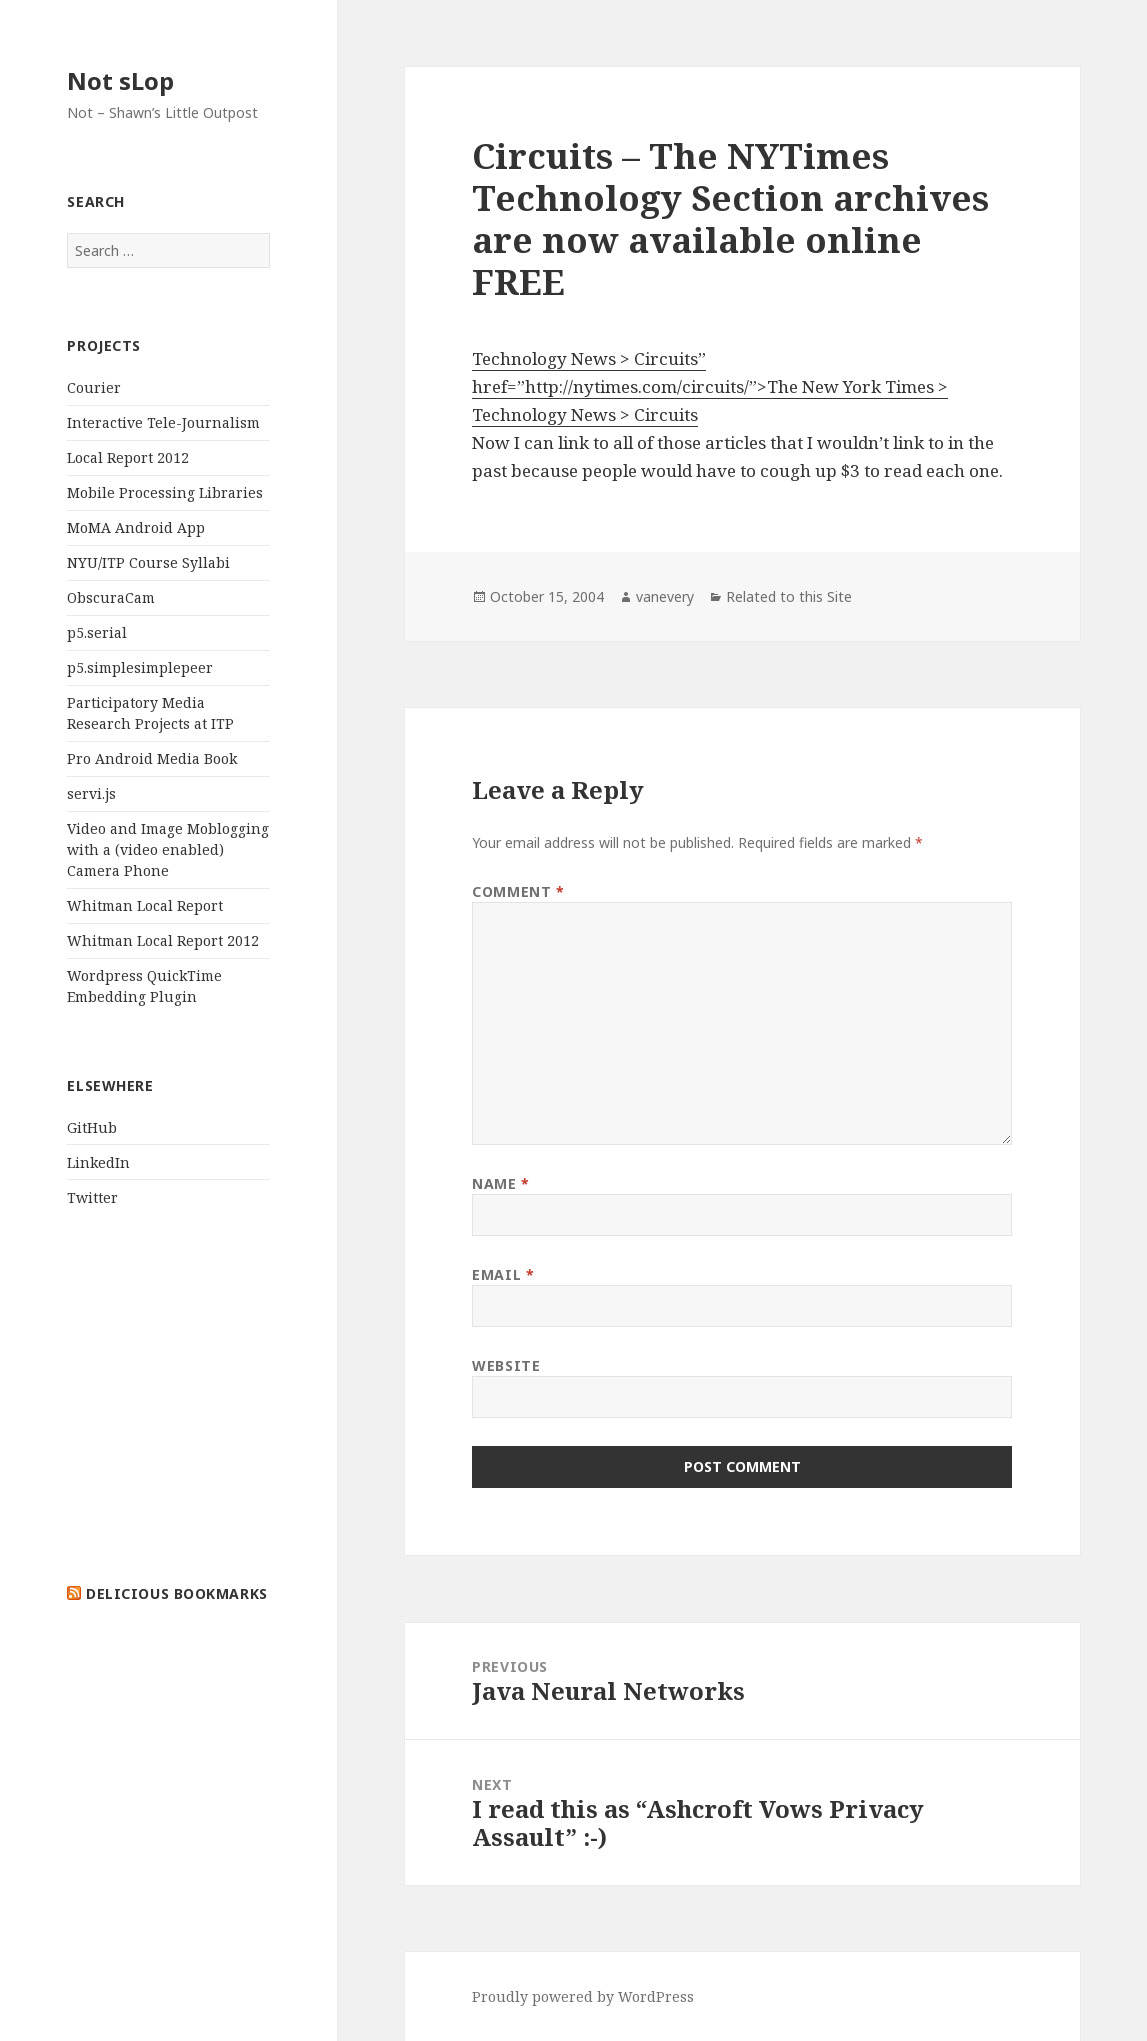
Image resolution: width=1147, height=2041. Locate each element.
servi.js (91, 793)
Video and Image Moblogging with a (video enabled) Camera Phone (168, 849)
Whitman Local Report (145, 905)
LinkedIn (98, 1162)
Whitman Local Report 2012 (163, 940)
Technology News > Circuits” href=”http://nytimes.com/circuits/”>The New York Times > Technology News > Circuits (710, 386)
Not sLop (120, 80)
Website (506, 1365)
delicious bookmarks (177, 1593)
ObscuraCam (111, 597)
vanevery (665, 596)
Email (503, 1274)
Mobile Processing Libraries (165, 492)
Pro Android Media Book (152, 758)
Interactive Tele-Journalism (163, 422)
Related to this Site (789, 596)
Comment (518, 891)
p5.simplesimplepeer (140, 667)
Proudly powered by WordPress (583, 1996)
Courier (94, 387)
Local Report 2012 (128, 457)
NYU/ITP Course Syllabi (148, 562)
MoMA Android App (136, 527)
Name (500, 1183)
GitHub (92, 1127)
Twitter (92, 1197)
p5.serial (97, 632)
